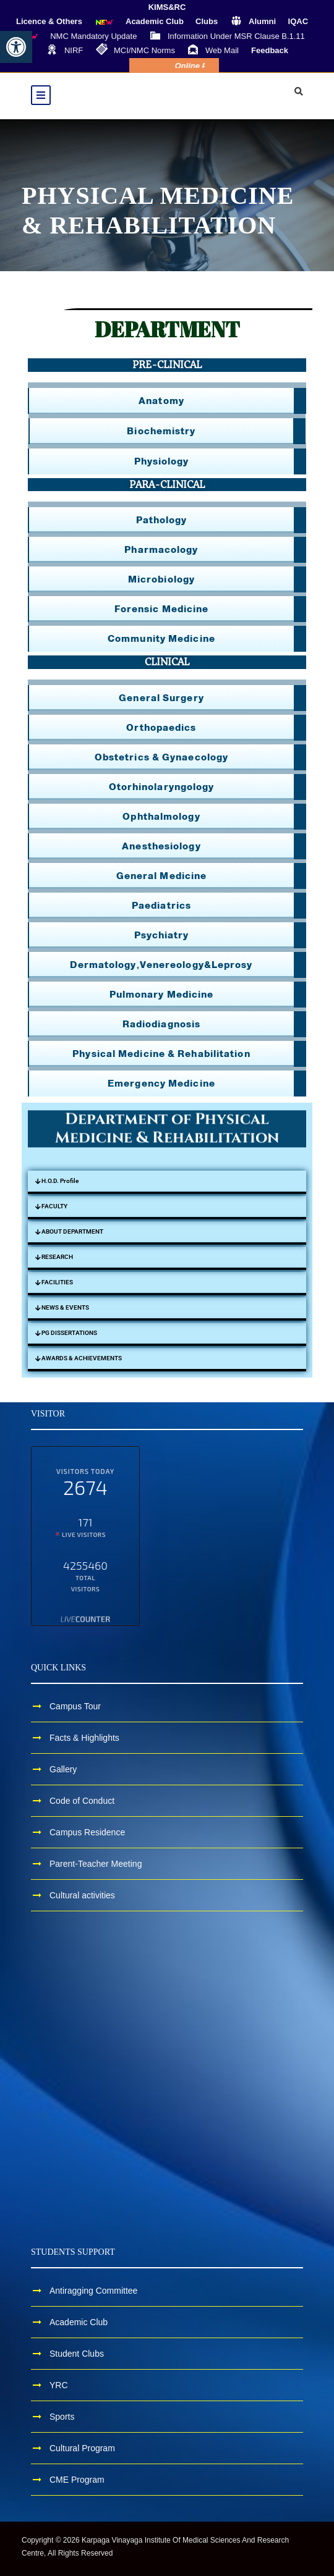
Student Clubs (76, 2354)
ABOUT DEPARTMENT (72, 1231)
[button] (16, 47)
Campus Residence (87, 1832)
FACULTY (54, 1206)
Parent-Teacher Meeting (95, 1864)
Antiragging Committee (93, 2291)
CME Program (77, 2480)
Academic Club (78, 2322)
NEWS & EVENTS (65, 1307)
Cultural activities (82, 1895)
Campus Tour (75, 1706)
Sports (61, 2417)
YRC (58, 2385)
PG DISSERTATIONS (69, 1332)
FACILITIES (57, 1282)
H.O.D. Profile (60, 1180)
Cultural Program (82, 2448)
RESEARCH (57, 1256)
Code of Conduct (81, 1801)
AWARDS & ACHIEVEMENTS (81, 1358)
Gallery (63, 1769)
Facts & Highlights (84, 1738)
